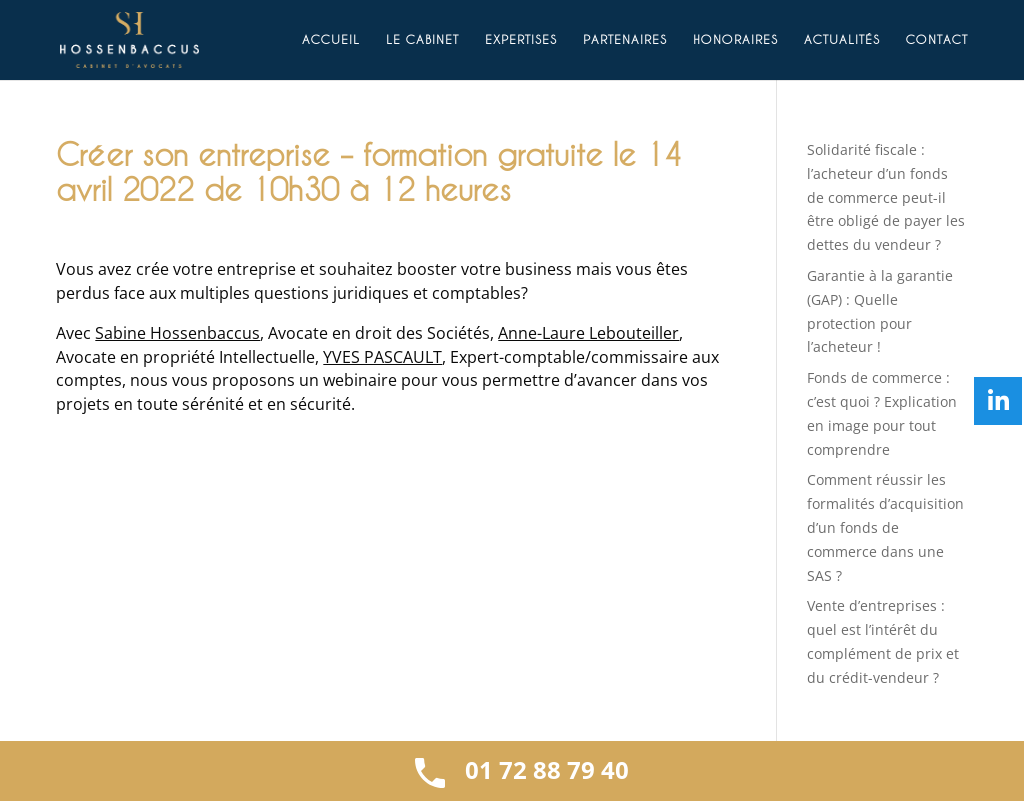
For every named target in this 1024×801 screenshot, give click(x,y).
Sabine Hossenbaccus (177, 333)
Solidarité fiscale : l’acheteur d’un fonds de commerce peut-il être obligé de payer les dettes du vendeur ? (886, 197)
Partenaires (625, 39)
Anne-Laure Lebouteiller (588, 333)
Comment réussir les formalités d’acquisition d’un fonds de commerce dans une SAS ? (885, 527)
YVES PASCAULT (382, 357)
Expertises (521, 39)
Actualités (842, 39)
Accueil (331, 39)
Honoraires (735, 39)
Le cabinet (422, 39)
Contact (937, 39)
